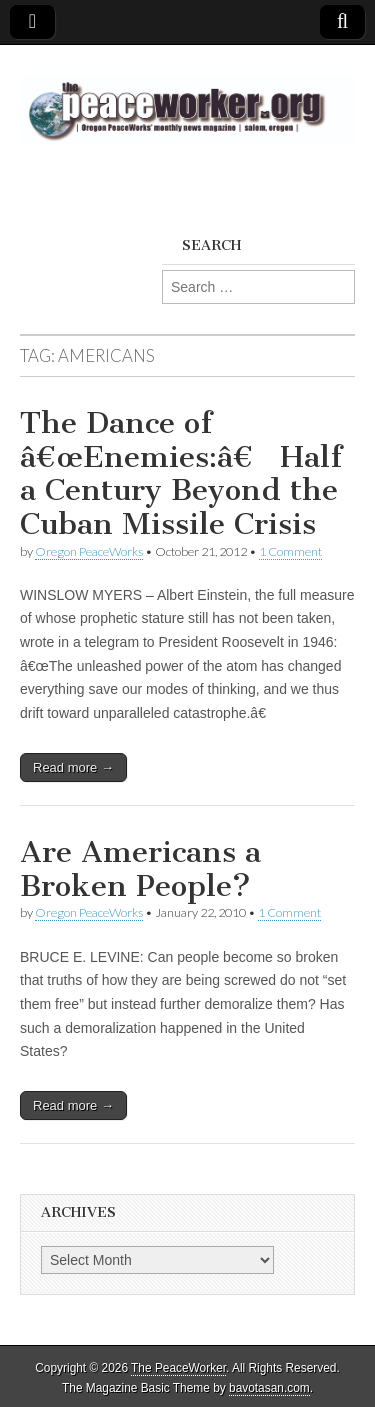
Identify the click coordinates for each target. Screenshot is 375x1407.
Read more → (73, 767)
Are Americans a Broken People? (140, 869)
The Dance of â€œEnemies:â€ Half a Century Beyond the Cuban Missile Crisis (181, 473)
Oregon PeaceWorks (89, 551)
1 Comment (290, 551)
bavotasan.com (269, 1388)
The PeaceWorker (178, 1368)
